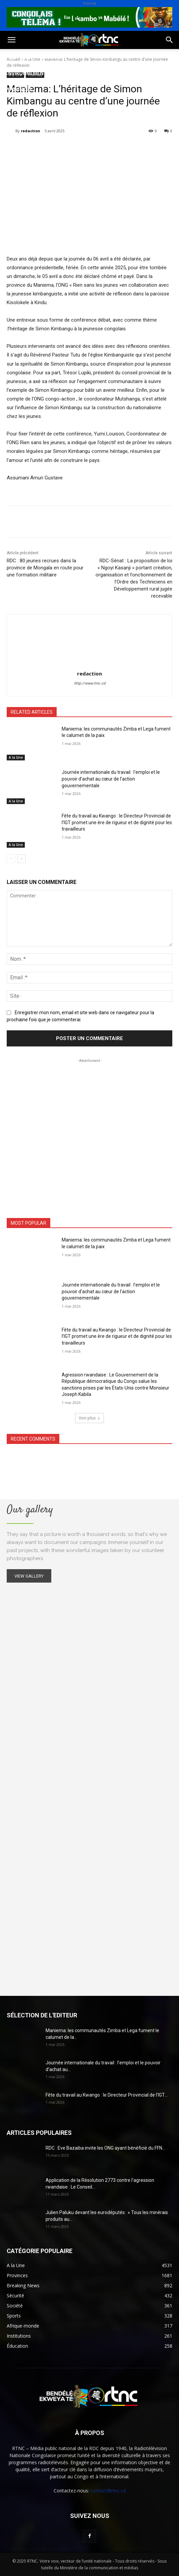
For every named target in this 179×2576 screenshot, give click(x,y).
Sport (76, 57)
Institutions (132, 73)
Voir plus (89, 1418)
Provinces (18, 89)
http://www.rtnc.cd (89, 683)
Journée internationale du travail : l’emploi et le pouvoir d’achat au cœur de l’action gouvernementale (111, 778)
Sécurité (95, 73)
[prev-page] (11, 858)
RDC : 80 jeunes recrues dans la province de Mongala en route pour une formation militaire (45, 568)
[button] (11, 40)
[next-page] (21, 858)
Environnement (26, 73)
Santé (102, 57)
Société (49, 57)
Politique (18, 57)
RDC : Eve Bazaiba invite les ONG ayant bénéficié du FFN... (105, 2148)
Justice (65, 73)
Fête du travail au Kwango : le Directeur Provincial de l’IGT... (107, 2095)
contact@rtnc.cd (108, 2490)
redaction (30, 130)
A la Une (16, 757)
